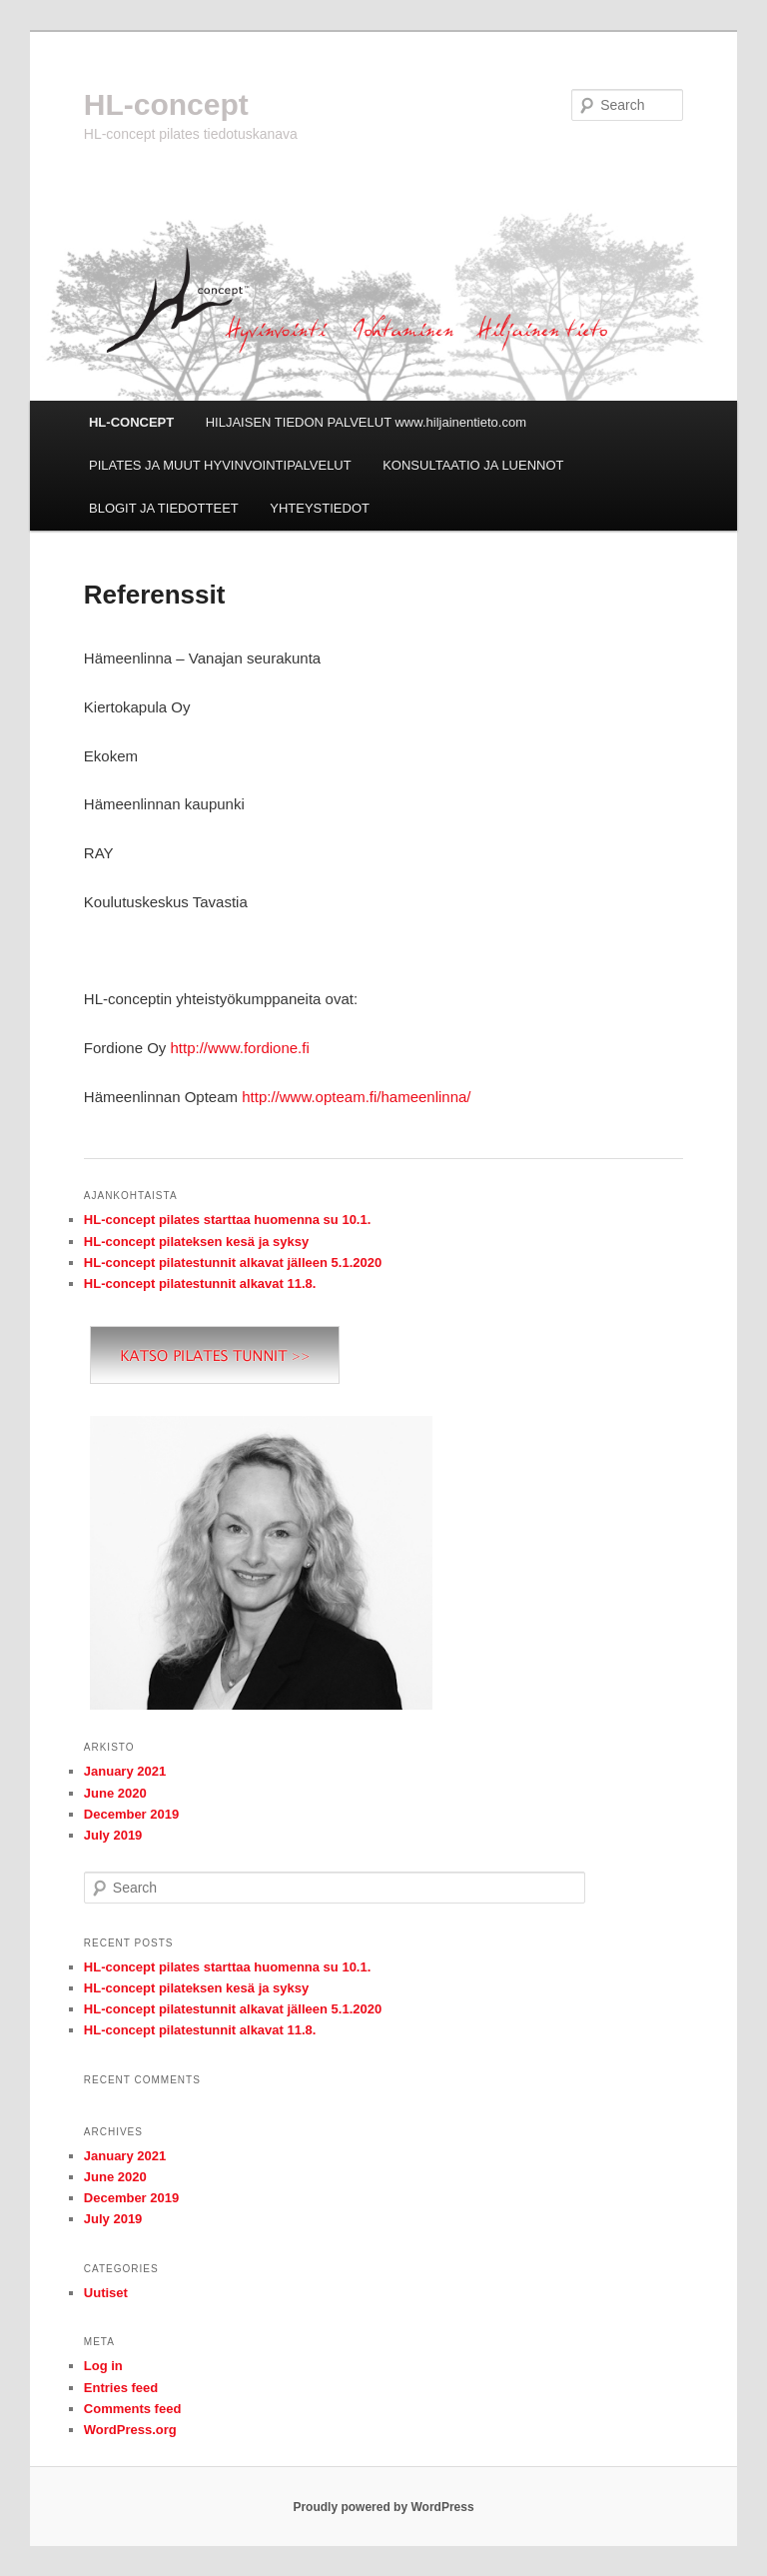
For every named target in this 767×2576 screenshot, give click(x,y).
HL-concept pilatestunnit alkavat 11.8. (200, 1283)
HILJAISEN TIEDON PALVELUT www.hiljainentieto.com (366, 422)
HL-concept (166, 104)
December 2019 (131, 1814)
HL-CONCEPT (131, 422)
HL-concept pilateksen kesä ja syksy (196, 1241)
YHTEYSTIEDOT (320, 508)
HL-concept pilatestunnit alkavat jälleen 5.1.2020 (233, 1262)
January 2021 (125, 1771)
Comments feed (133, 2408)
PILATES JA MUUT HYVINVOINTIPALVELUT (220, 465)
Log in (103, 2365)
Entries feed (121, 2387)
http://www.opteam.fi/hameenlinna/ (356, 1096)
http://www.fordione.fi (240, 1047)
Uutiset (106, 2292)
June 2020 (115, 1793)
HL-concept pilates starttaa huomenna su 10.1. (228, 1219)
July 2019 (113, 1835)
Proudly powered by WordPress (383, 2507)
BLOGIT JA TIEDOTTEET (164, 508)
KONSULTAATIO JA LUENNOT (473, 465)
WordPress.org (130, 2429)
